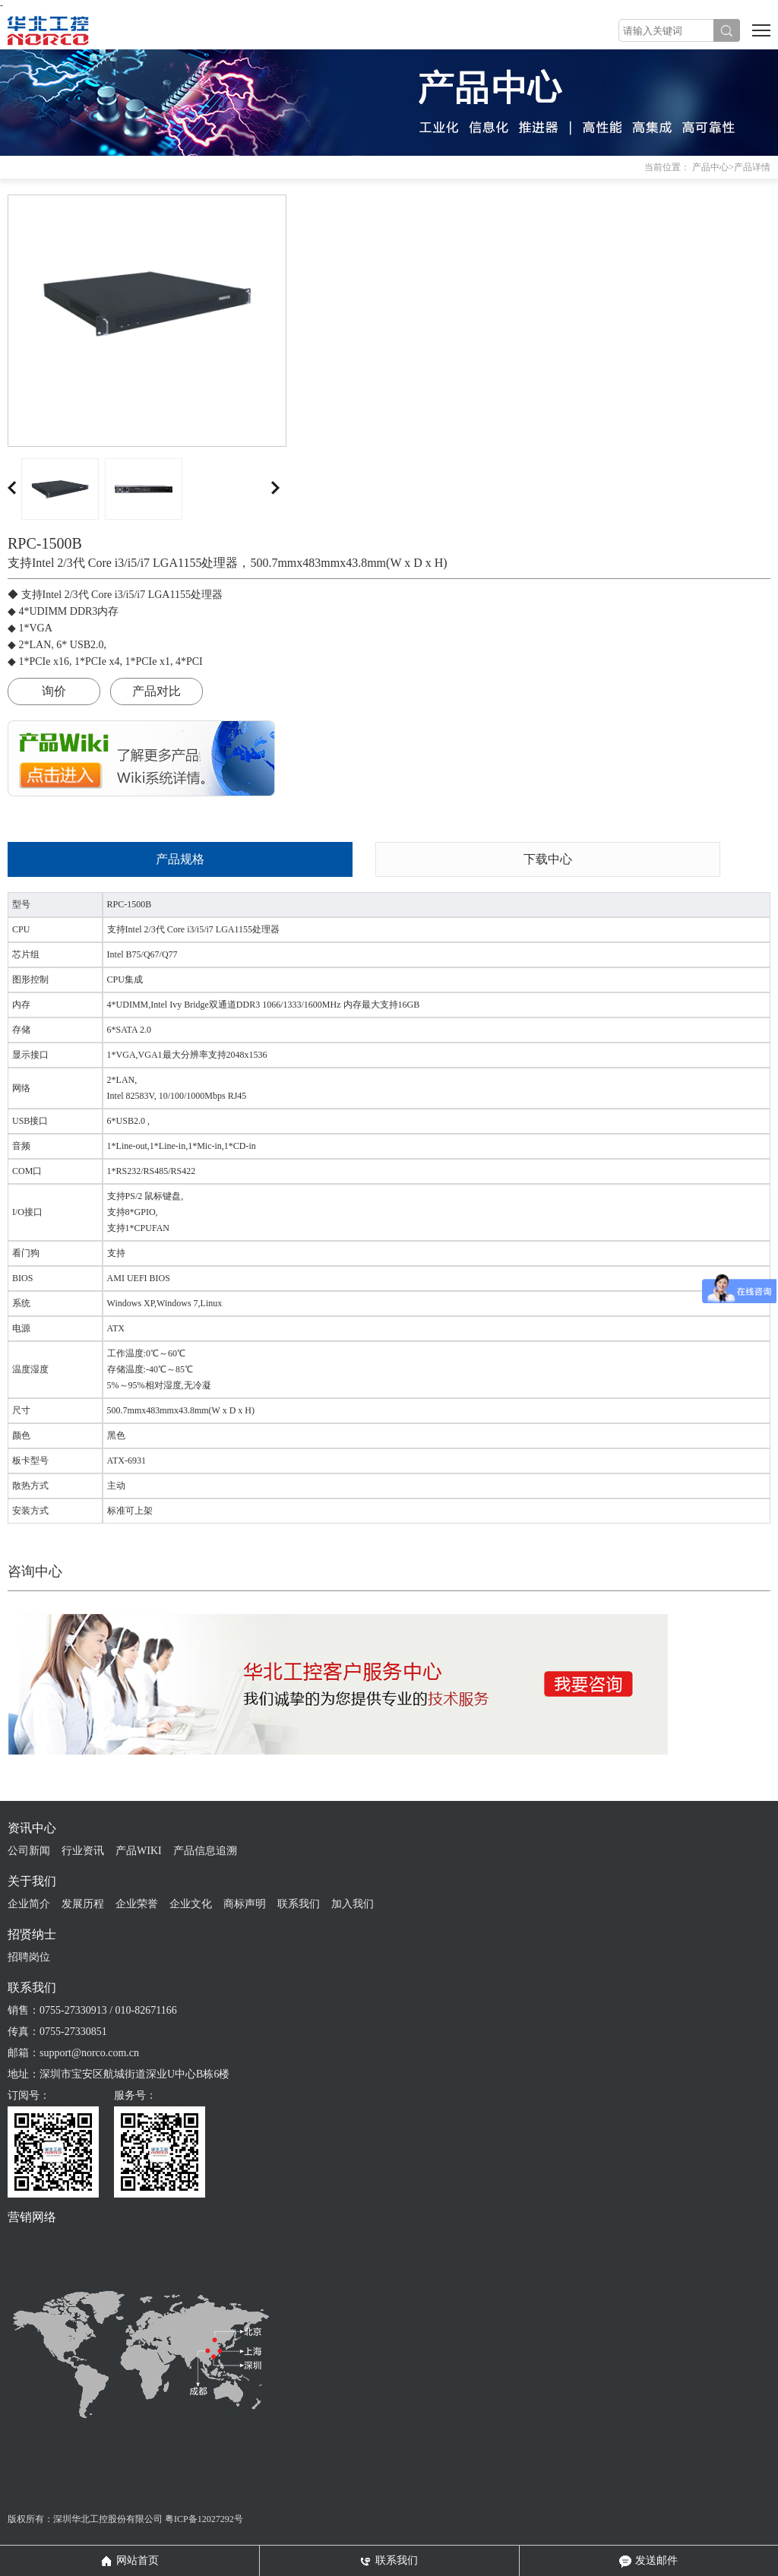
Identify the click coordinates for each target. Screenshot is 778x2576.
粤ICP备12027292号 (204, 2519)
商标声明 (244, 1904)
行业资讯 (83, 1850)
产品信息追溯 (205, 1850)
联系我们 (298, 1904)
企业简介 (29, 1904)
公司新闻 (29, 1850)
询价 (54, 691)
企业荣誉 (136, 1904)
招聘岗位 (29, 1957)
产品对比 (156, 691)
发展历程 (83, 1904)
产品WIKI (138, 1850)
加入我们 (352, 1904)
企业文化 (190, 1904)
